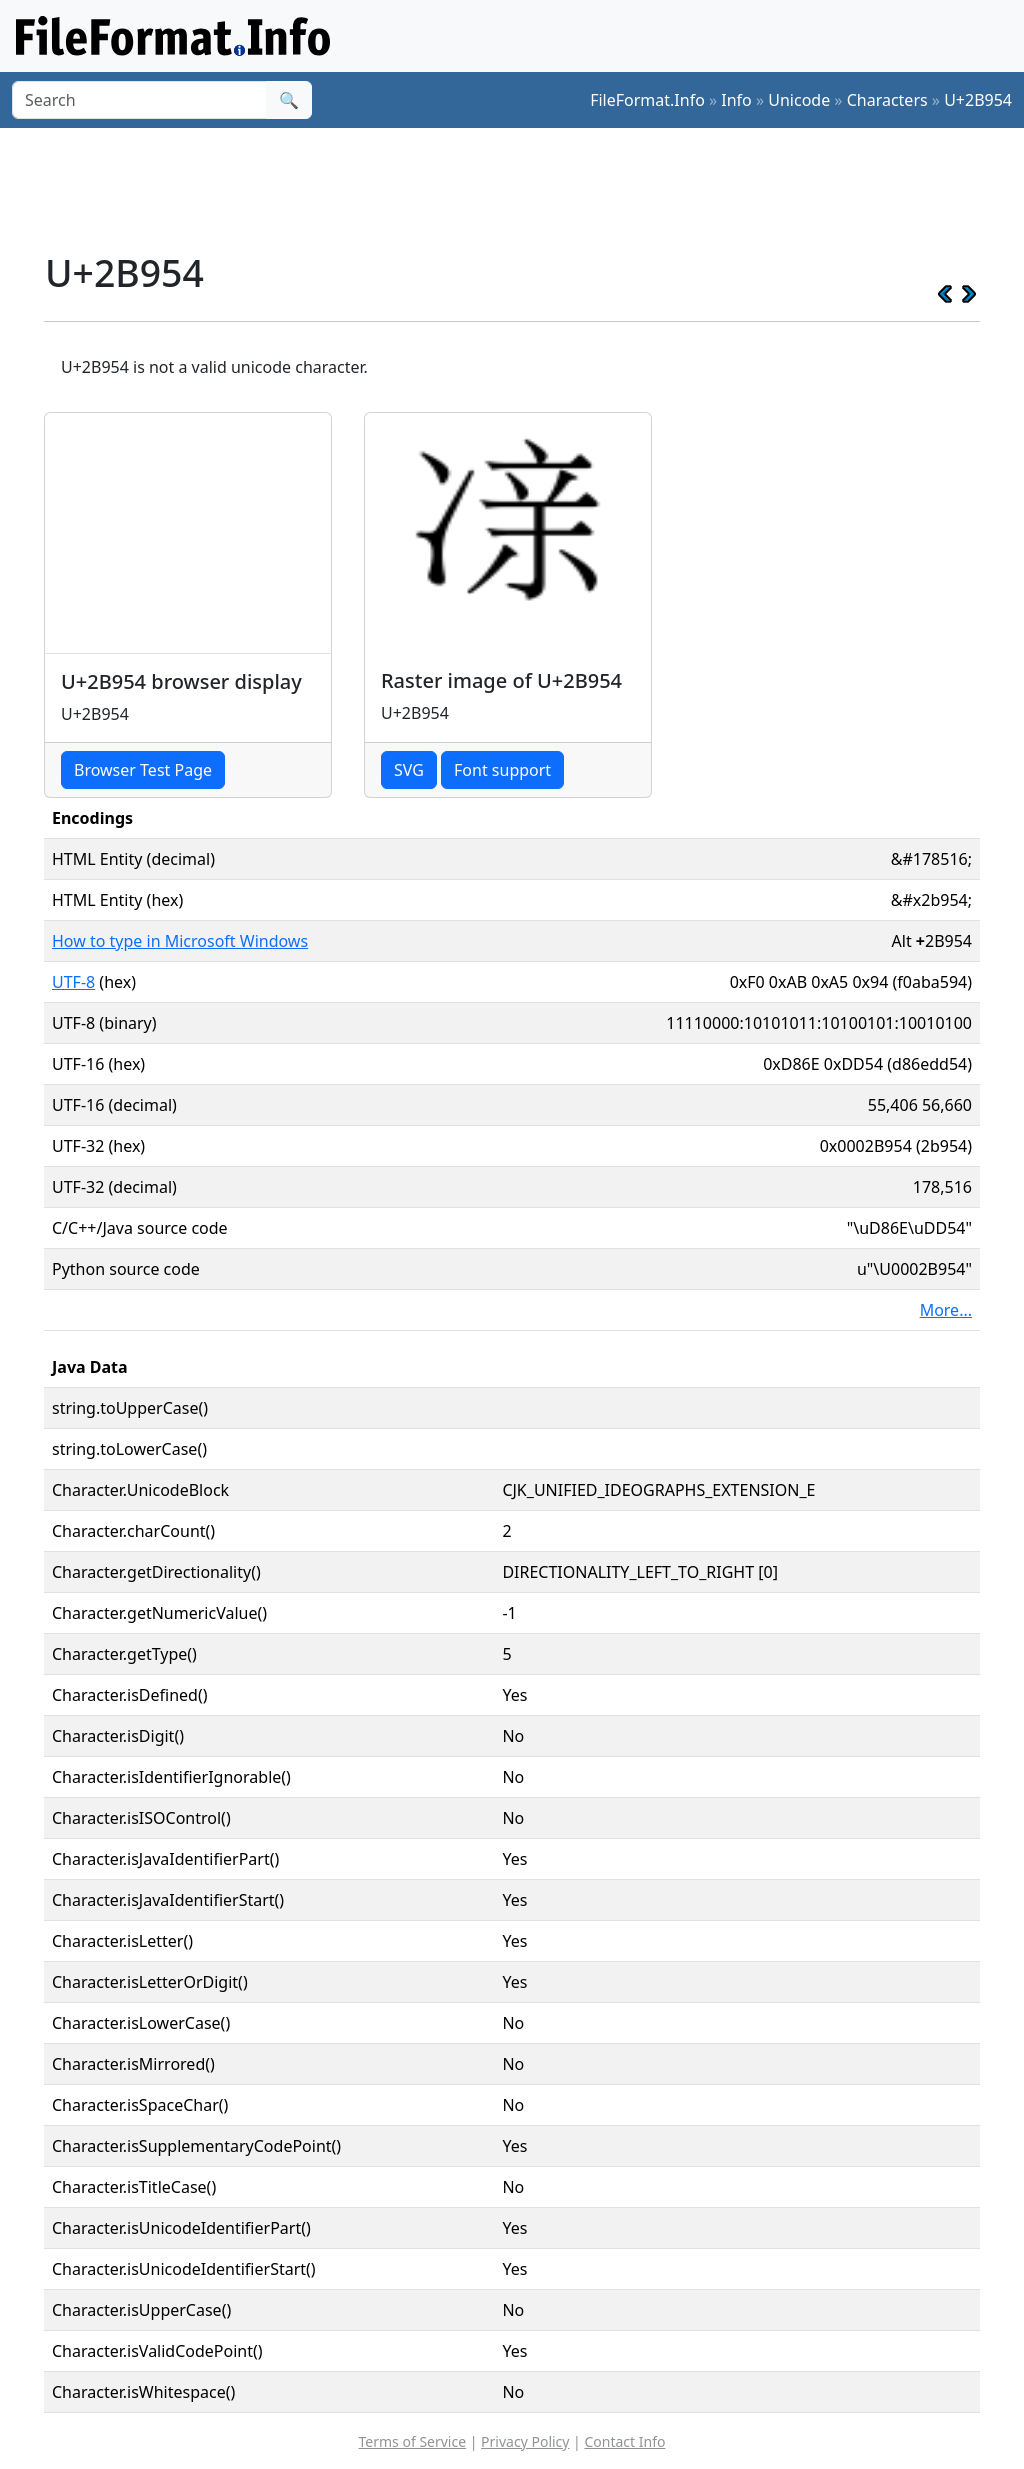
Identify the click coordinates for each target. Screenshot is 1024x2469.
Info (736, 100)
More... (946, 1310)
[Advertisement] (524, 189)
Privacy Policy (525, 2441)
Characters (887, 100)
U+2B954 (978, 100)
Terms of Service (413, 2441)
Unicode (799, 100)
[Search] (139, 100)
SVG (409, 770)
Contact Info (624, 2441)
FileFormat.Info (647, 100)
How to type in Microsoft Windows (180, 941)
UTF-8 (73, 982)
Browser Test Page (143, 770)
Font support (502, 770)
